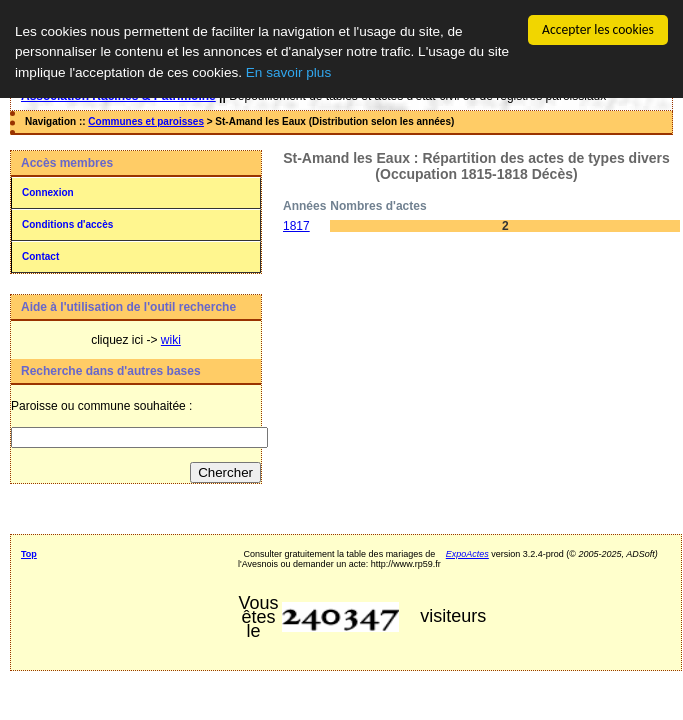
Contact (40, 256)
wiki (171, 340)
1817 (296, 226)
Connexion (48, 192)
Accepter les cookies (598, 29)
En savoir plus (288, 72)
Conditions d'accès (67, 224)
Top (29, 554)
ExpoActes (467, 554)
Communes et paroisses (146, 121)
